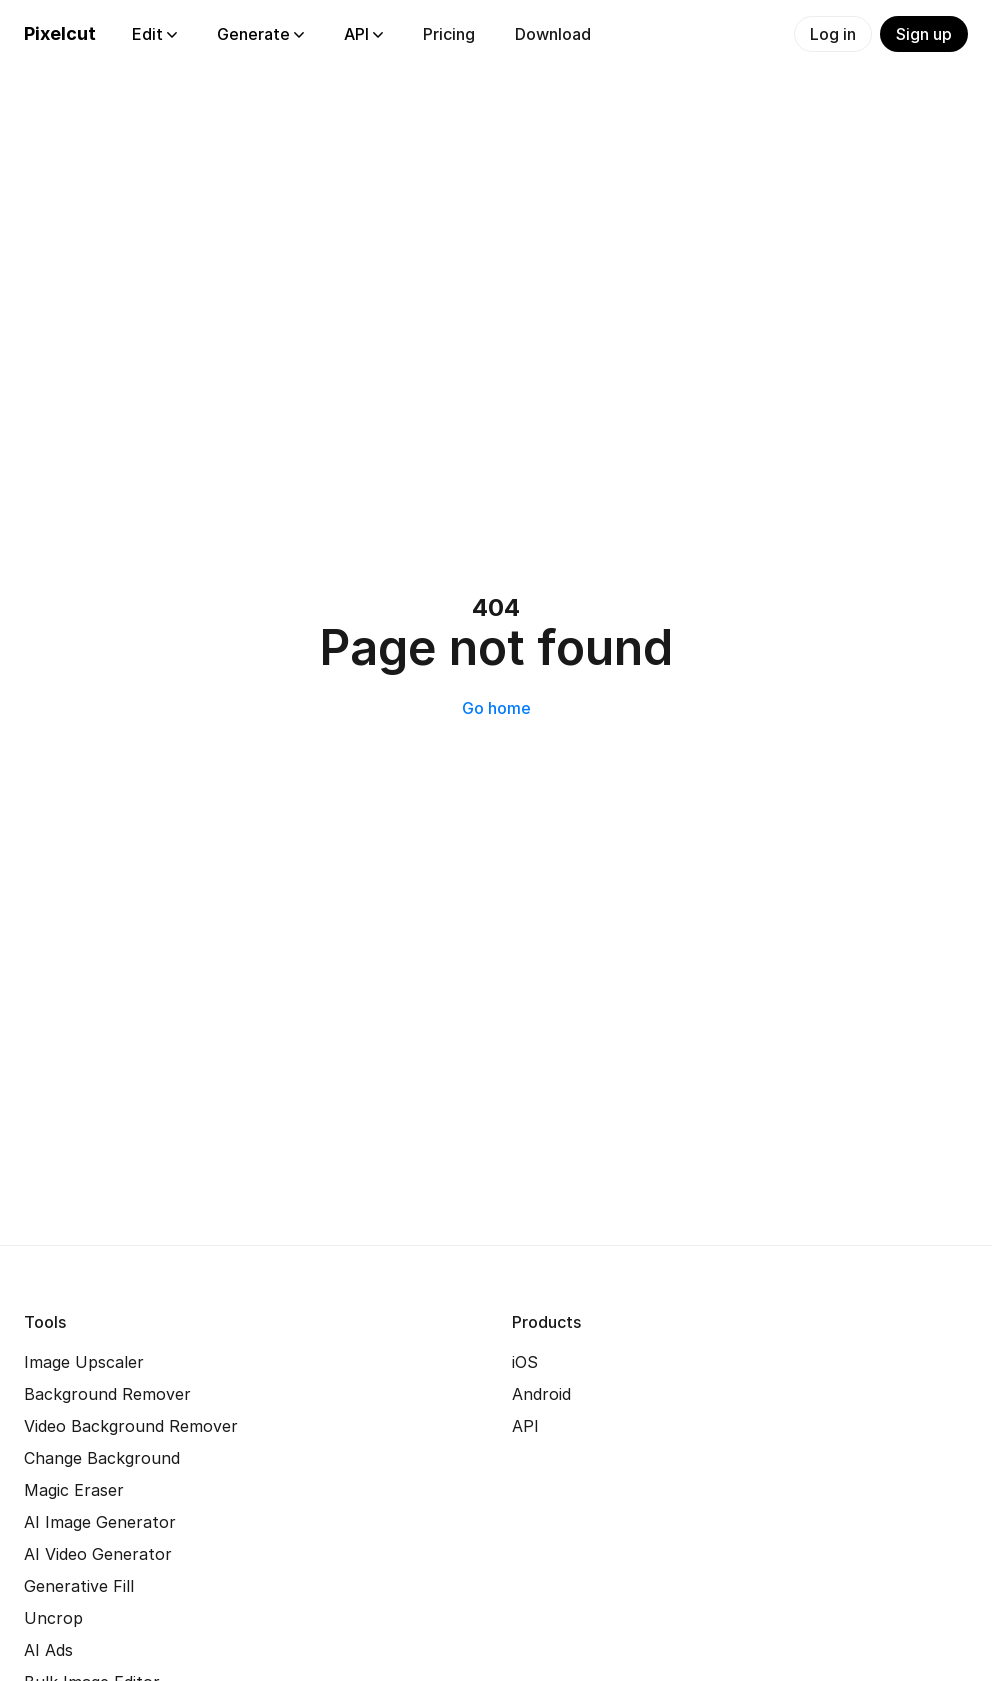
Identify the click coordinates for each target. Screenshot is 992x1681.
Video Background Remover (131, 1426)
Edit (154, 34)
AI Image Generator (100, 1522)
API (363, 34)
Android (541, 1394)
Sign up (924, 34)
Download (553, 34)
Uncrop (53, 1618)
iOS (525, 1362)
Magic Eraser (74, 1490)
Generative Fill (79, 1586)
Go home (496, 708)
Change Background (102, 1458)
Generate (260, 34)
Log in (833, 34)
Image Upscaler (84, 1362)
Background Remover (107, 1394)
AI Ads (48, 1650)
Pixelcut (60, 33)
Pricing (449, 34)
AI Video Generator (98, 1554)
